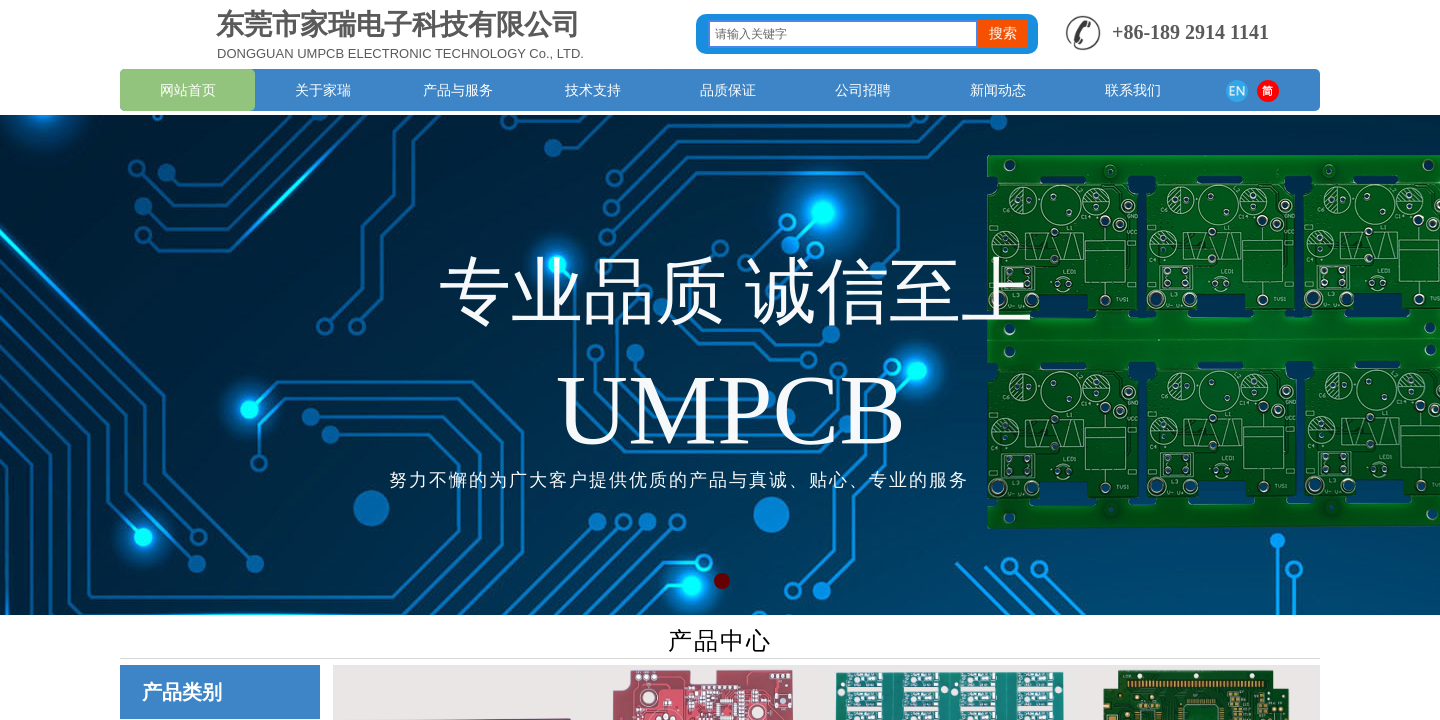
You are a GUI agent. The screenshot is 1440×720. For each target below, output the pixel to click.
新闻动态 (998, 90)
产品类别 (182, 692)
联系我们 (1133, 90)
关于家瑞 (323, 90)
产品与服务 (458, 90)
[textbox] (843, 34)
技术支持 (593, 90)
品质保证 (728, 90)
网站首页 (188, 90)
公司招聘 (863, 90)
